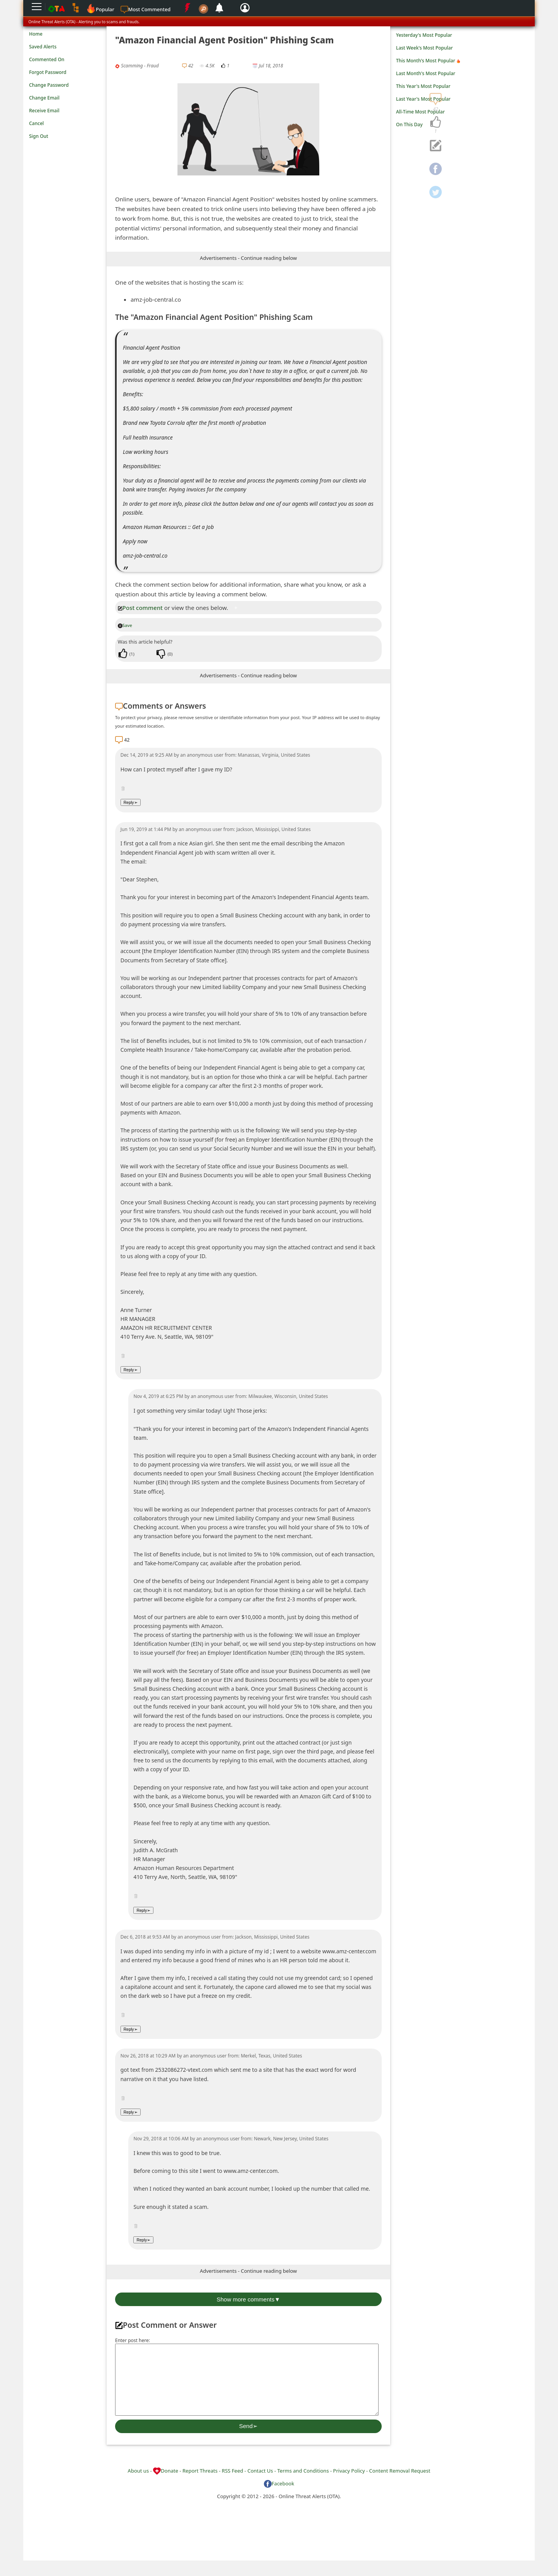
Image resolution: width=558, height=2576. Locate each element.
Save (125, 625)
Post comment (140, 607)
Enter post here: (132, 2340)
